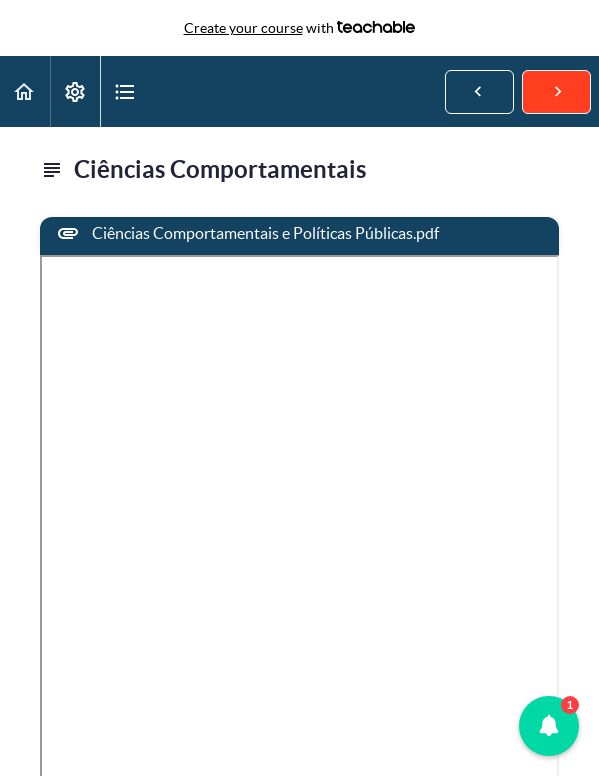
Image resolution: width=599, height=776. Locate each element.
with (300, 28)
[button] (25, 91)
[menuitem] (75, 91)
